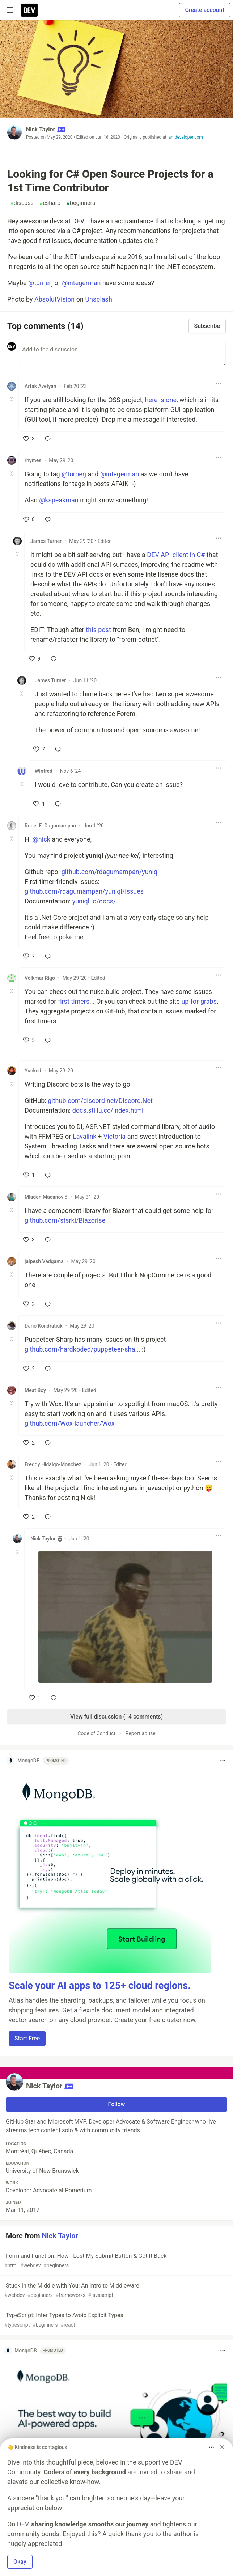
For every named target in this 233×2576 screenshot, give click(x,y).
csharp (49, 203)
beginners (80, 203)
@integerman (81, 283)
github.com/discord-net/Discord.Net (100, 1100)
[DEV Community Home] (29, 10)
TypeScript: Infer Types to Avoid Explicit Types (115, 2320)
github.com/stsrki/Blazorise (65, 1220)
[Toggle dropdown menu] (218, 383)
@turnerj (40, 283)
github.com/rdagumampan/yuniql (110, 872)
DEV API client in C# (176, 554)
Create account (204, 10)
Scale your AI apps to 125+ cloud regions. (100, 1985)
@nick (41, 839)
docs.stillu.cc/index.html (108, 1110)
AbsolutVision (54, 299)
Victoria (114, 1136)
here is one (161, 400)
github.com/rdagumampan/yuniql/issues (84, 891)
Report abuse (141, 1733)
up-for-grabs (199, 1001)
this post (98, 629)
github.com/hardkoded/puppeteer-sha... (82, 1349)
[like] (29, 438)
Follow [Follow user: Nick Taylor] (116, 2104)
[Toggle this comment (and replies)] (12, 399)
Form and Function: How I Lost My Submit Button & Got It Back (115, 2260)
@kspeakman (59, 500)
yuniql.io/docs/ (94, 901)
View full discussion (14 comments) (116, 1716)
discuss (22, 203)
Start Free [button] (27, 2038)
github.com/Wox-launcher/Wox (70, 1423)
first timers (73, 1001)
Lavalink (85, 1136)
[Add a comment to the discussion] (122, 354)
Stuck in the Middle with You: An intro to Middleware (115, 2290)
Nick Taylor (40, 129)
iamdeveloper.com (185, 137)
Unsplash (98, 299)
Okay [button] (19, 2561)
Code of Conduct (96, 1733)
